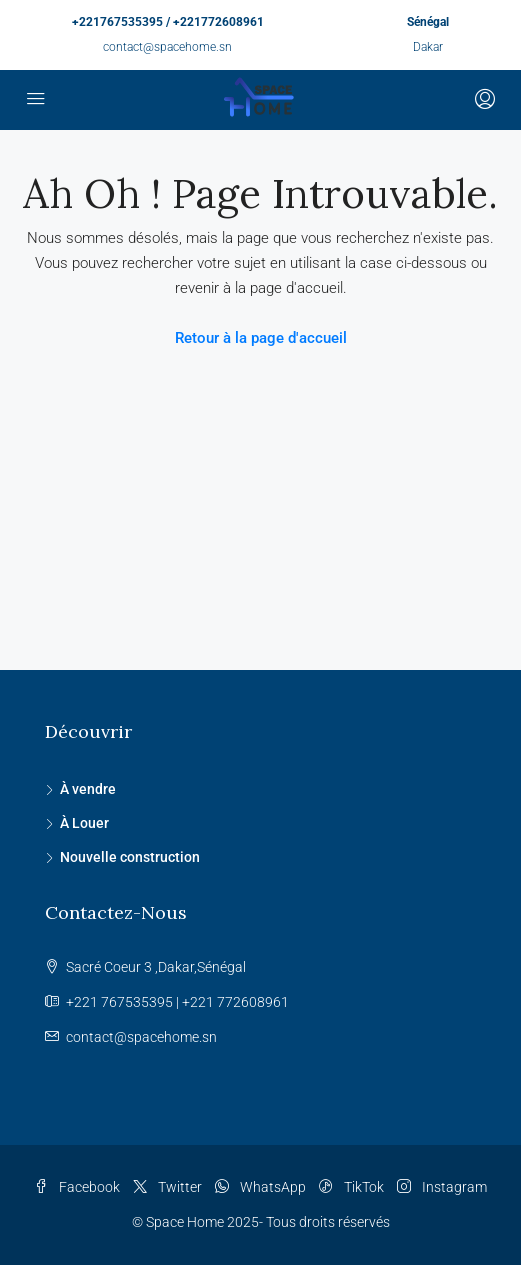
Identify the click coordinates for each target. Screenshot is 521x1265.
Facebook (77, 1187)
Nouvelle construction (130, 857)
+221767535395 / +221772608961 (168, 22)
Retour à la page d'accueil (261, 338)
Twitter (167, 1187)
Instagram (442, 1187)
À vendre (88, 789)
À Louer (84, 823)
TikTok (351, 1187)
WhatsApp (260, 1187)
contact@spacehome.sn (167, 47)
